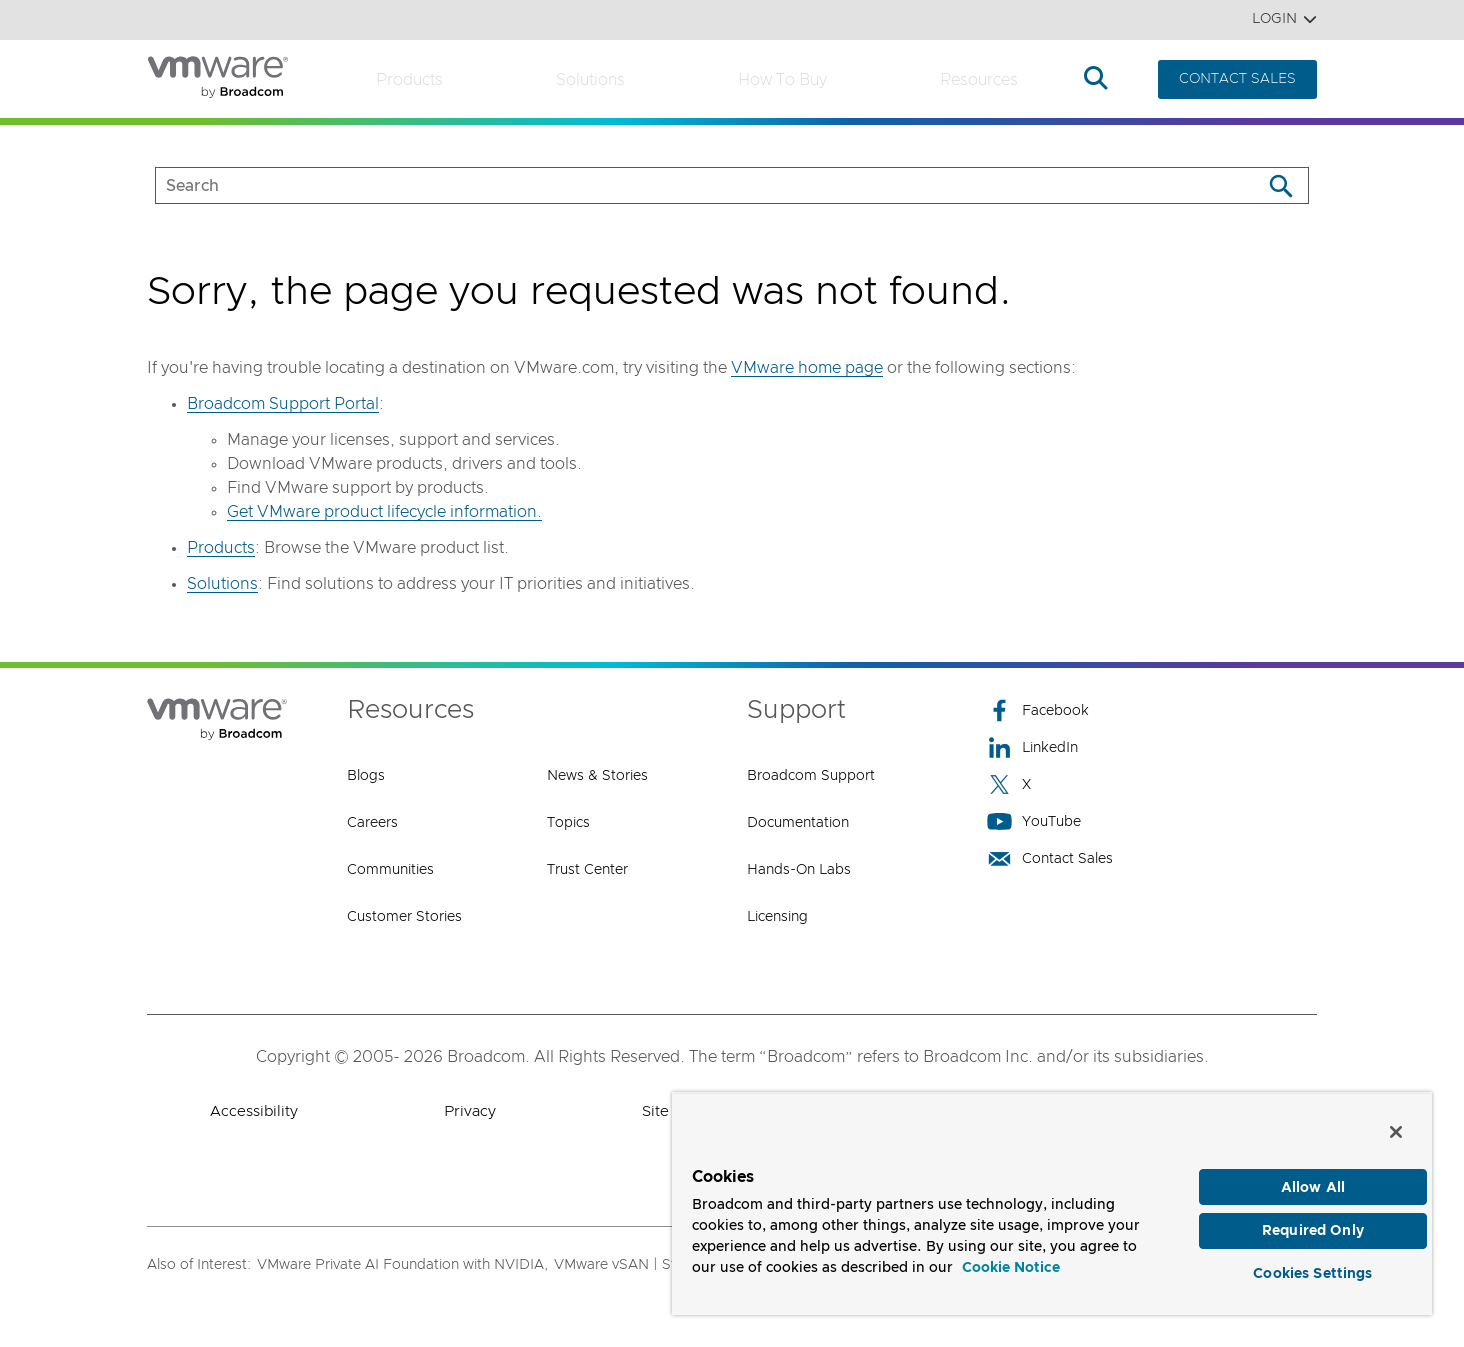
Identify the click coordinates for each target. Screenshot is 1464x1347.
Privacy (470, 1111)
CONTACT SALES (1237, 79)
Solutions (590, 80)
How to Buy (782, 80)
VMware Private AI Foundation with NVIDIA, (402, 1265)
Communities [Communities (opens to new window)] (390, 870)
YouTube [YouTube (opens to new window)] (1034, 821)
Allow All (1313, 1180)
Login (1284, 19)
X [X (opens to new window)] (1009, 784)
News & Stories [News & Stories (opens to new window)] (597, 776)
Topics (568, 823)
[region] (1052, 1199)
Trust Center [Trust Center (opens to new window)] (587, 870)
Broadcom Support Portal (283, 404)
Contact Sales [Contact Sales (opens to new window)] (1050, 858)
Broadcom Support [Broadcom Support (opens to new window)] (811, 776)
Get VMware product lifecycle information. (384, 512)
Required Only (1313, 1226)
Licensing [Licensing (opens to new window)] (777, 917)
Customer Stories (404, 917)
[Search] (1280, 185)
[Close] (1396, 1124)
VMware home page (807, 368)
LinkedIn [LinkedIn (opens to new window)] (1032, 747)
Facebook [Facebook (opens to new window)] (1038, 710)
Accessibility (254, 1111)
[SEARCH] (687, 185)
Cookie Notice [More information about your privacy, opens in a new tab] (1011, 1261)
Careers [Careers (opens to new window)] (372, 823)
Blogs (366, 776)
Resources (979, 80)
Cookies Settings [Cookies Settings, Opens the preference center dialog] (1312, 1271)
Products (409, 80)
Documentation (798, 823)
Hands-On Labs (799, 870)
